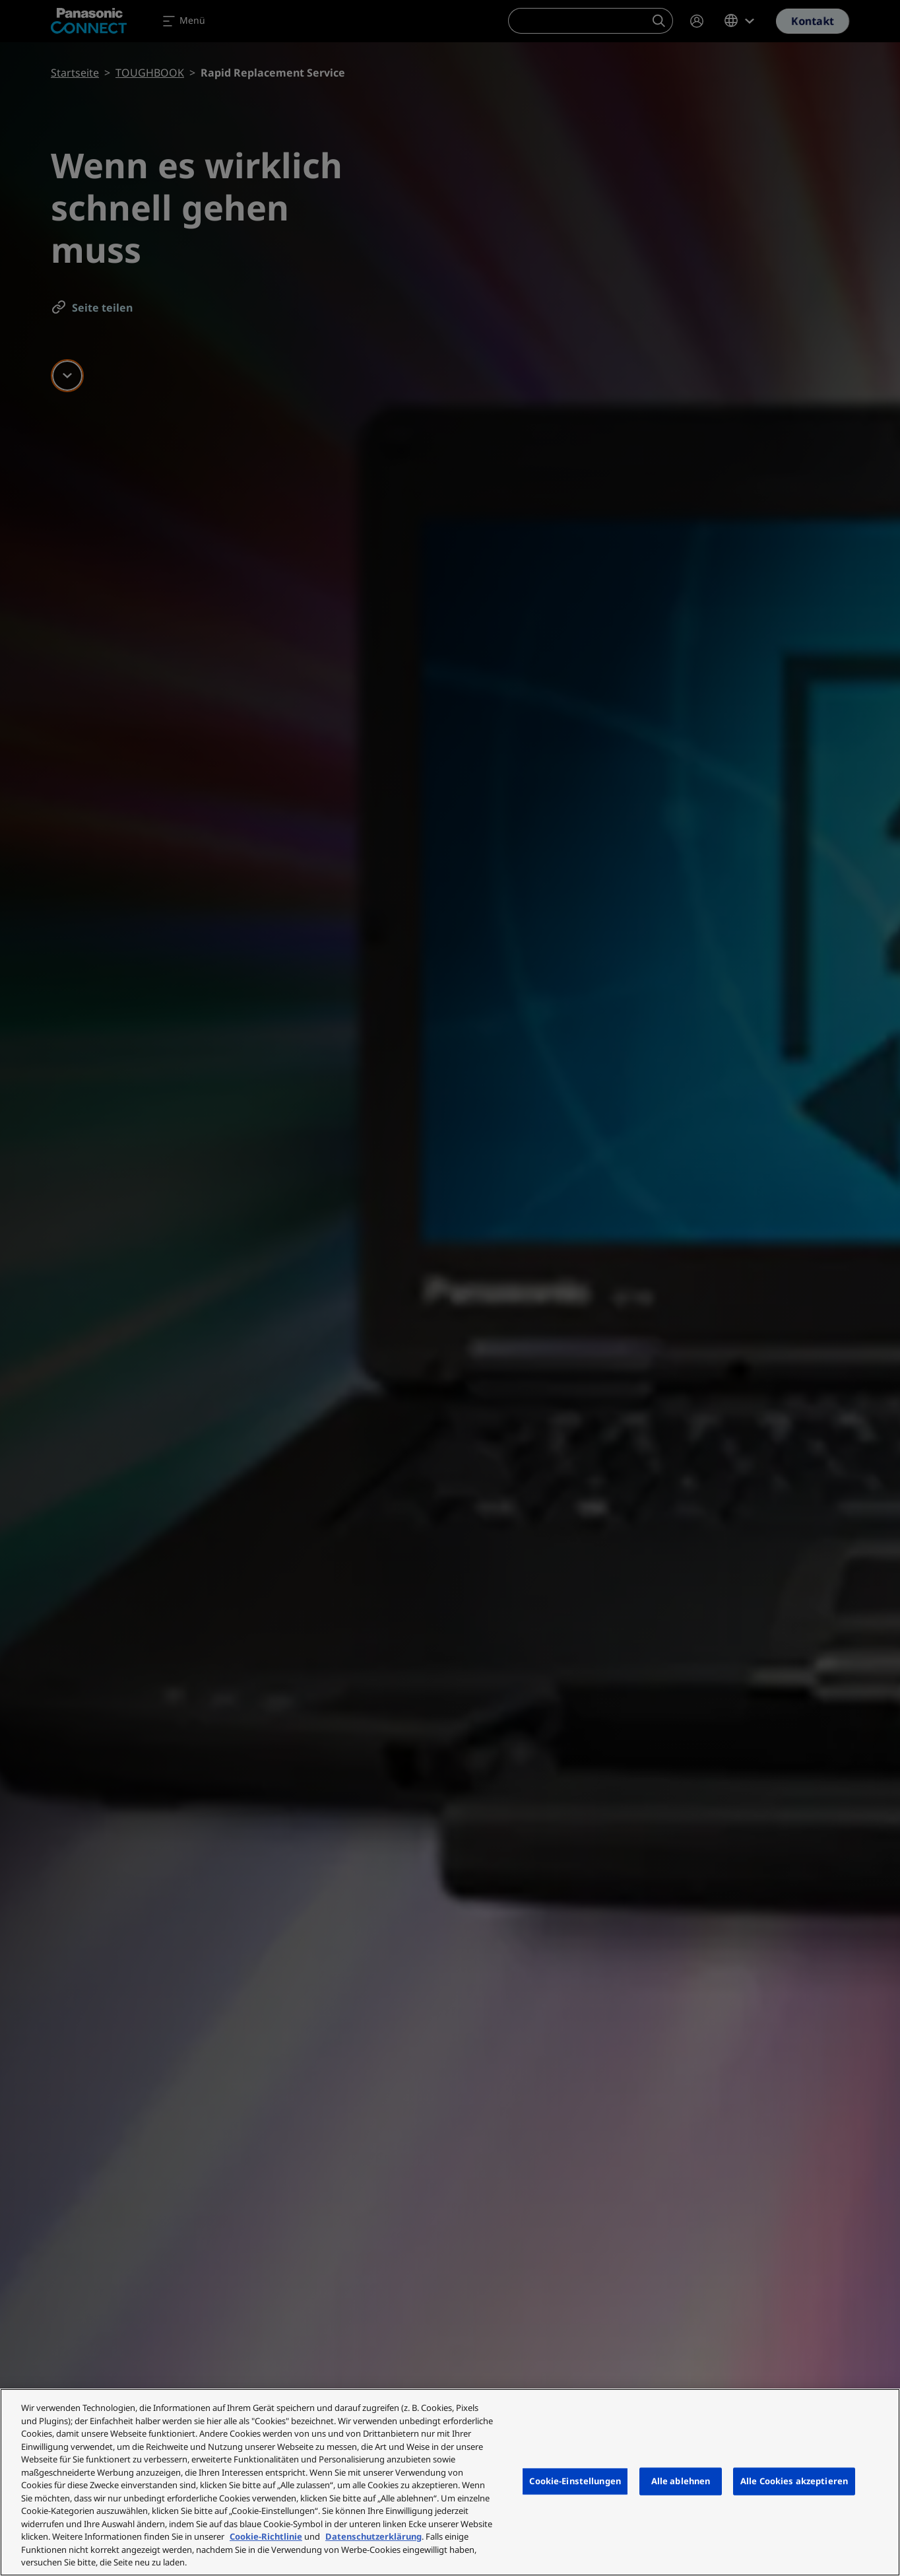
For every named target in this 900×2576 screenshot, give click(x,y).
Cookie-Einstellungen (575, 2481)
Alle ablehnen (681, 2481)
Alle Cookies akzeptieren (794, 2481)
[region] (450, 2482)
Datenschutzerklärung (373, 2536)
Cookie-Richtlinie (266, 2536)
